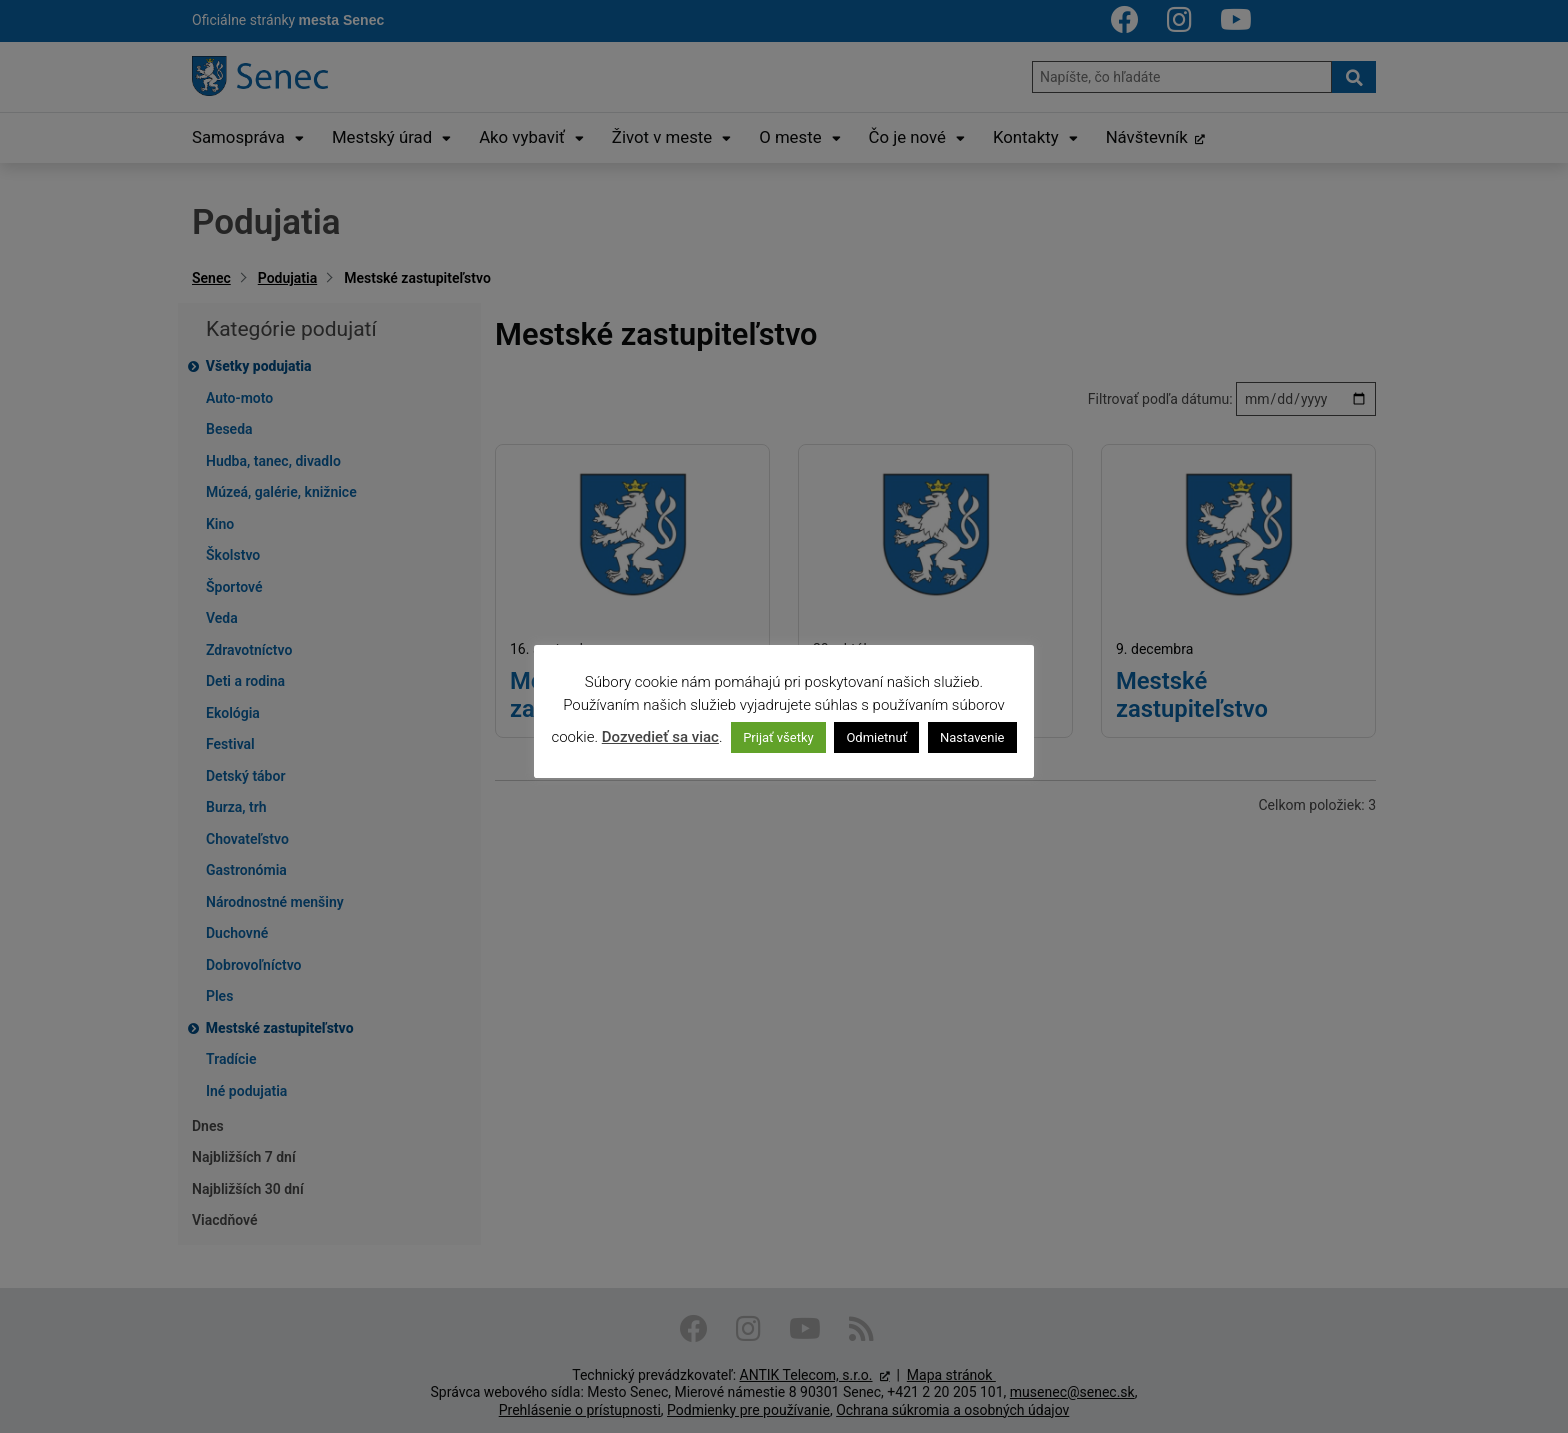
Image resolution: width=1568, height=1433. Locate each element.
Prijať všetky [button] (778, 737)
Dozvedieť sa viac (660, 737)
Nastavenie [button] (972, 737)
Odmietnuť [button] (876, 737)
